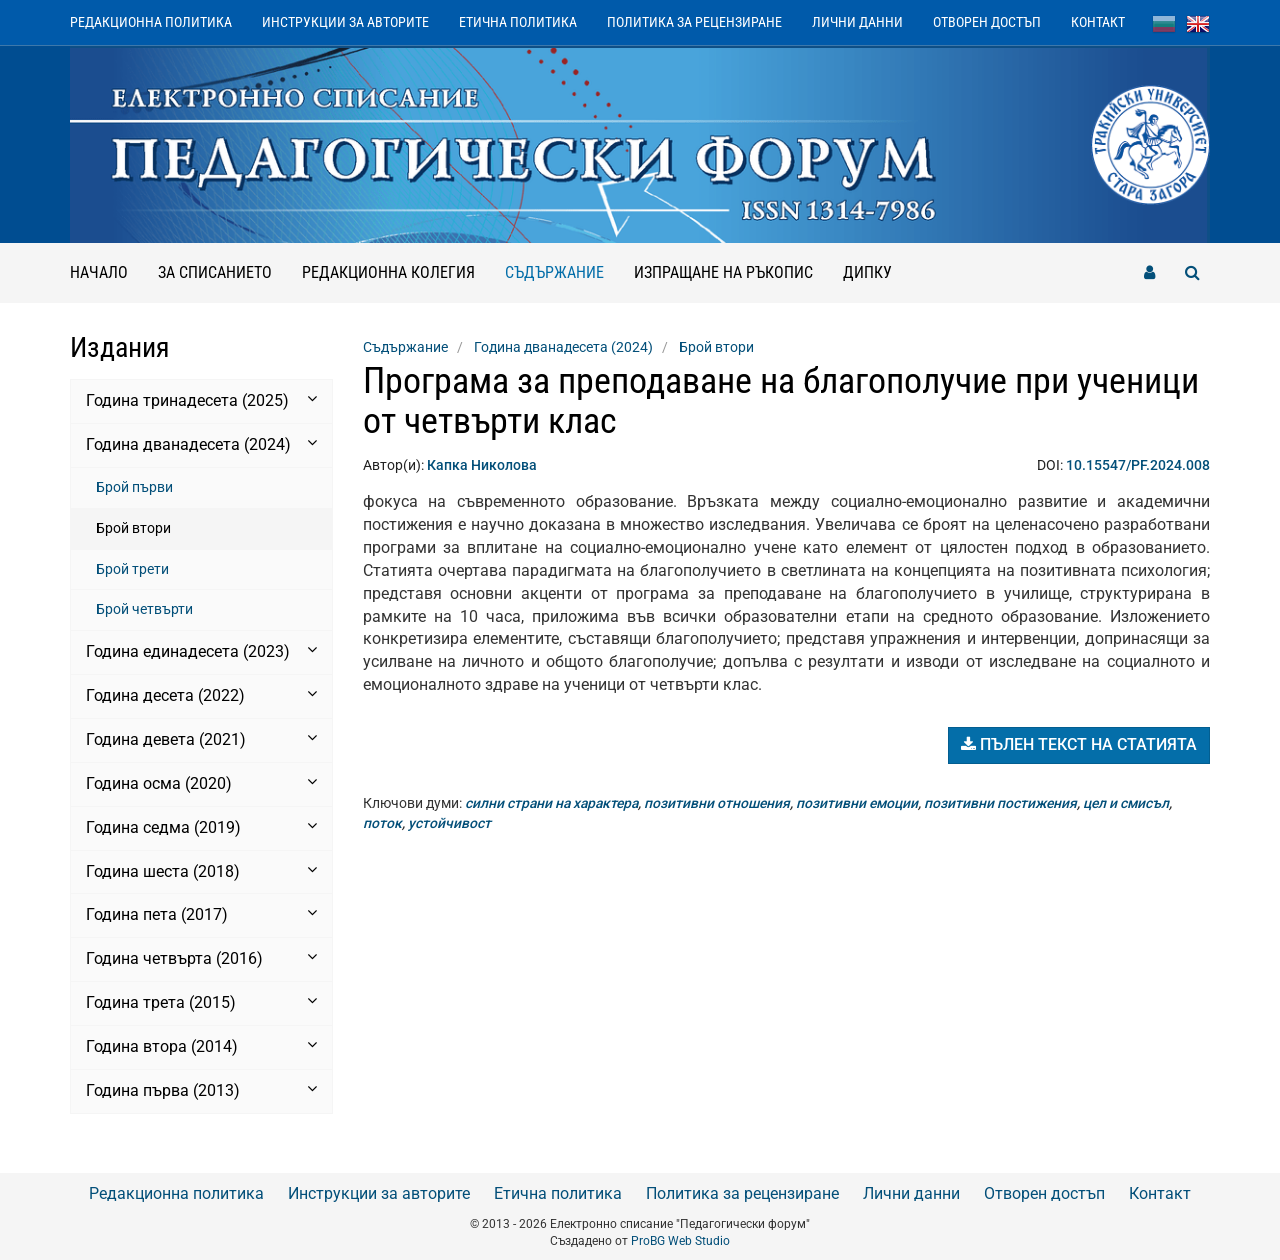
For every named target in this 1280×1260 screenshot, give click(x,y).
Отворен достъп (987, 22)
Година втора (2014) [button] (201, 1046)
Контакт (1098, 22)
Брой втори (133, 528)
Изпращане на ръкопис (723, 272)
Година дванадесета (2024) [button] (201, 444)
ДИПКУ (867, 272)
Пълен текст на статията (1079, 744)
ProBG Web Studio (680, 1241)
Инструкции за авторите (345, 22)
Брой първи (134, 487)
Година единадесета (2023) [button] (201, 651)
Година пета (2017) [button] (201, 914)
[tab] (201, 401)
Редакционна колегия (388, 272)
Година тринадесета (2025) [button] (201, 400)
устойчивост (449, 823)
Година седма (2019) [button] (201, 827)
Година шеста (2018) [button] (201, 871)
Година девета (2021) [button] (201, 739)
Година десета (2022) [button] (201, 695)
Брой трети (132, 569)
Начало (99, 272)
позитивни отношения (717, 803)
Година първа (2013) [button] (201, 1090)
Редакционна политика (151, 22)
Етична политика (518, 22)
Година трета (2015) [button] (201, 1002)
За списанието (215, 272)
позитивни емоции (857, 803)
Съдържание (562, 262)
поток (382, 823)
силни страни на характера (551, 803)
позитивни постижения (1000, 803)
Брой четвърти (144, 609)
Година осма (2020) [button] (201, 783)
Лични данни (857, 22)
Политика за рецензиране (694, 22)
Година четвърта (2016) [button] (201, 958)
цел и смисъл (1126, 803)
